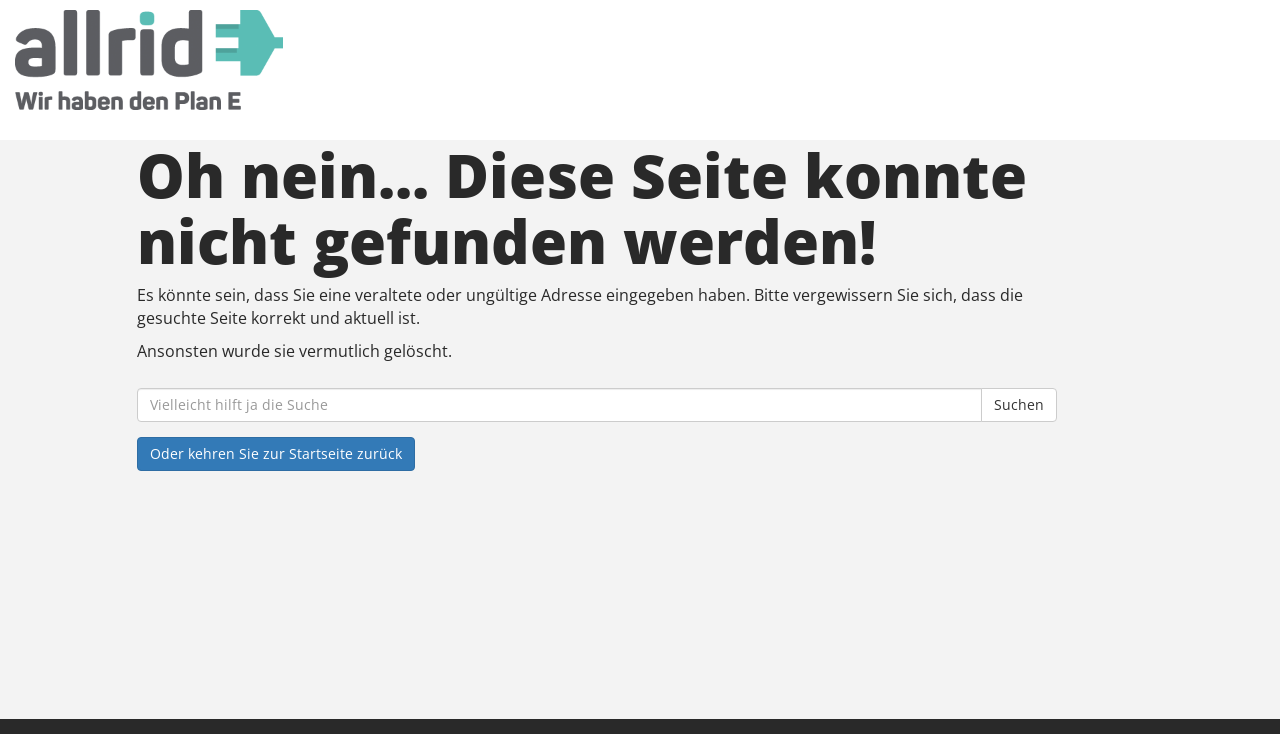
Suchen (1019, 404)
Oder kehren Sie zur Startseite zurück (276, 453)
